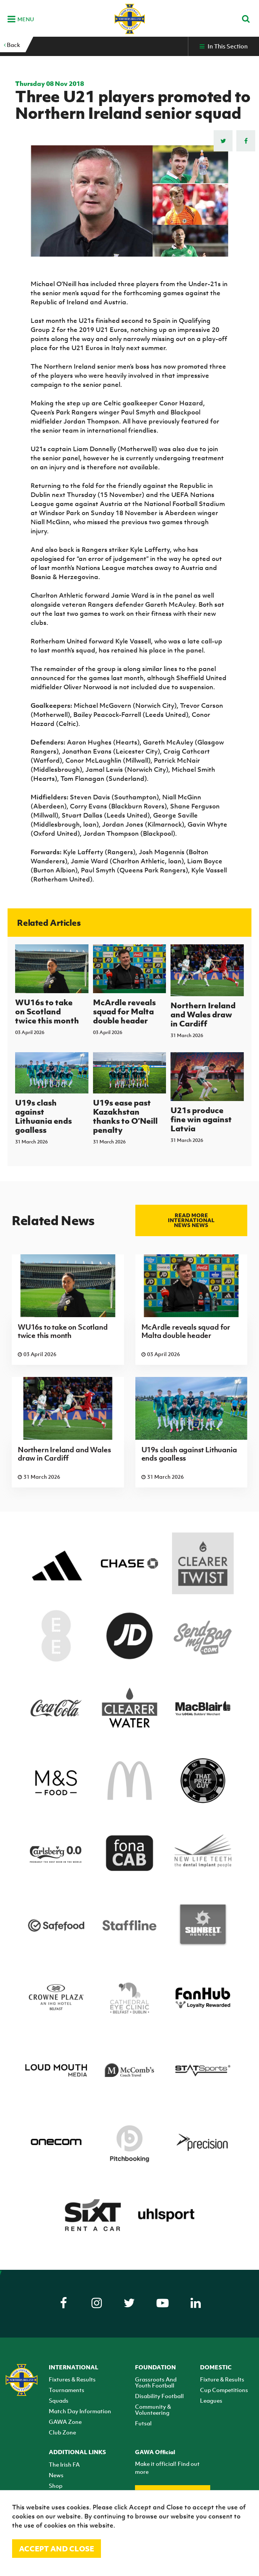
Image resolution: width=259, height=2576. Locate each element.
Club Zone (62, 2432)
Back (12, 44)
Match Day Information (80, 2411)
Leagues (211, 2400)
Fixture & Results (222, 2379)
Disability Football (159, 2396)
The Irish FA (64, 2464)
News (56, 2475)
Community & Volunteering (153, 2409)
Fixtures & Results (72, 2379)
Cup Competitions (224, 2390)
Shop (55, 2485)
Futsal (143, 2423)
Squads (58, 2400)
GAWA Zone (65, 2421)
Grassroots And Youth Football (156, 2382)
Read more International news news (191, 1220)
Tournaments (66, 2390)
